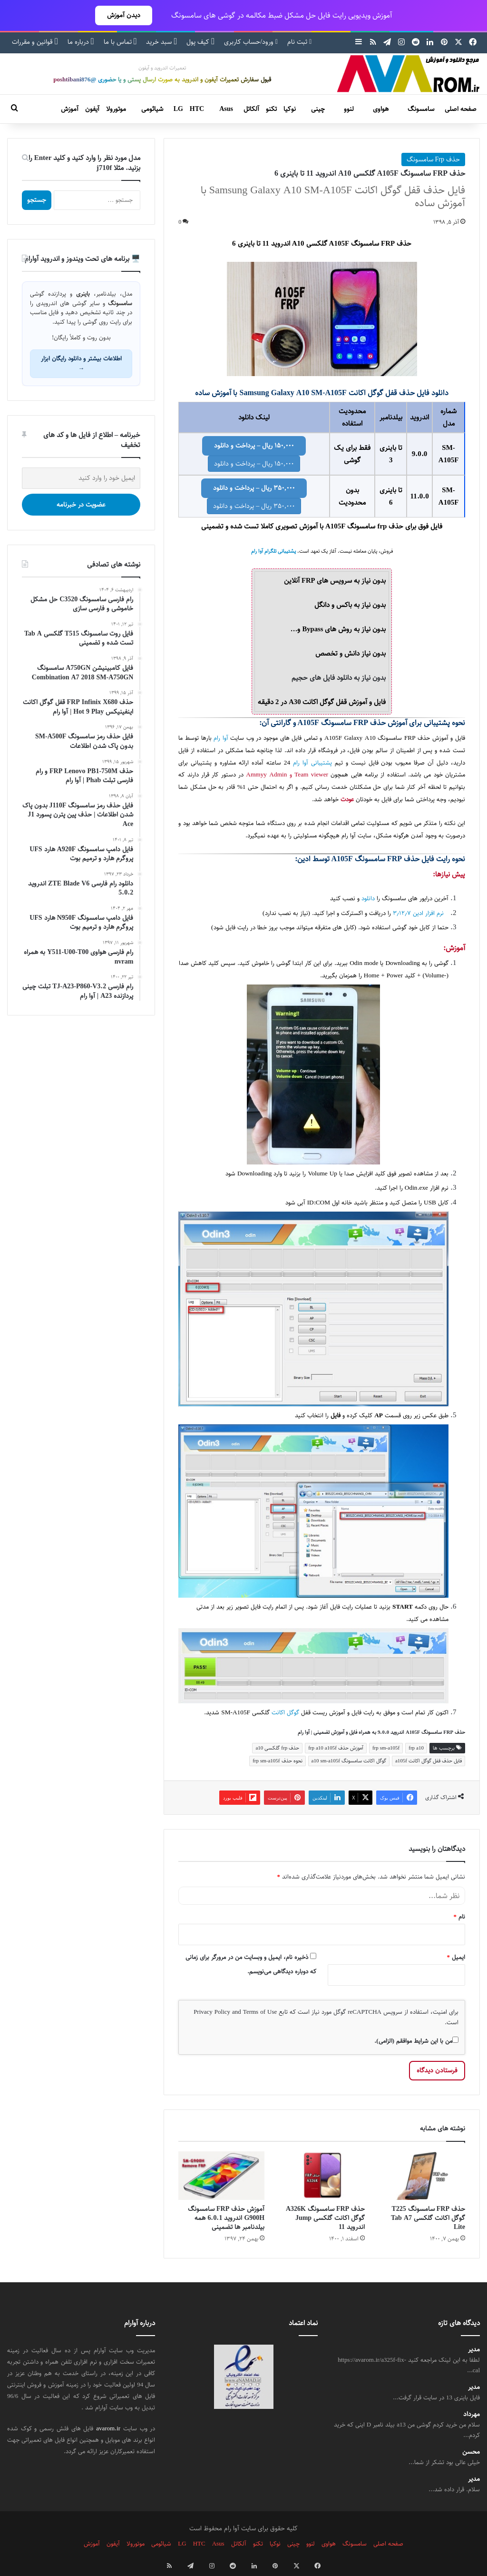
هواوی (381, 109)
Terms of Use (260, 2012)
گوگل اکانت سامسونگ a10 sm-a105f (349, 1761)
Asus (226, 109)
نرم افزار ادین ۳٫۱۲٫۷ (418, 913)
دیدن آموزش (123, 15)
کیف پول (200, 42)
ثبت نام (299, 42)
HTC (197, 109)
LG (178, 109)
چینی (318, 109)
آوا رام (221, 738)
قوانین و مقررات (35, 42)
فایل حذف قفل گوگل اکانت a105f (428, 1761)
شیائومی (152, 109)
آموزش (69, 109)
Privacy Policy (212, 2012)
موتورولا (116, 109)
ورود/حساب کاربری (251, 42)
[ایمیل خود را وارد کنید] (81, 478)
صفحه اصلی (461, 109)
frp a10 (416, 1748)
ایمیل (456, 1957)
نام (460, 1916)
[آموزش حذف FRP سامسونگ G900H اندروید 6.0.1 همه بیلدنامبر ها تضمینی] (221, 2175)
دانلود (368, 899)
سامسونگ (421, 109)
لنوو (349, 109)
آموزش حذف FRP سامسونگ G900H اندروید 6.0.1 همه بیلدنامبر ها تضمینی (226, 2218)
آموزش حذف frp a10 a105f (335, 1748)
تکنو (271, 109)
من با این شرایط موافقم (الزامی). (416, 2041)
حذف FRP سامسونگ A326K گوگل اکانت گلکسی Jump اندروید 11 (325, 2218)
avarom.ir (108, 2428)
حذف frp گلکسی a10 (277, 1748)
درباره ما (81, 42)
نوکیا (289, 109)
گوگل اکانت (285, 1713)
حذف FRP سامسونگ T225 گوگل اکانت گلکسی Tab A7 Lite (428, 2218)
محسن (471, 2452)
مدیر (474, 2350)
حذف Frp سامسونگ (433, 159)
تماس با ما (120, 42)
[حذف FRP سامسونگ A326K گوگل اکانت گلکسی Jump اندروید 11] (322, 2175)
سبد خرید (161, 42)
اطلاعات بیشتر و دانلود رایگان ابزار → (81, 363)
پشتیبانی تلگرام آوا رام (273, 551)
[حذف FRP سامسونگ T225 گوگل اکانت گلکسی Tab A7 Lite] (422, 2175)
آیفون (92, 109)
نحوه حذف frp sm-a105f (277, 1761)
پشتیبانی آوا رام (312, 763)
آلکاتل (251, 109)
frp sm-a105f (385, 1748)
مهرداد (471, 2414)
